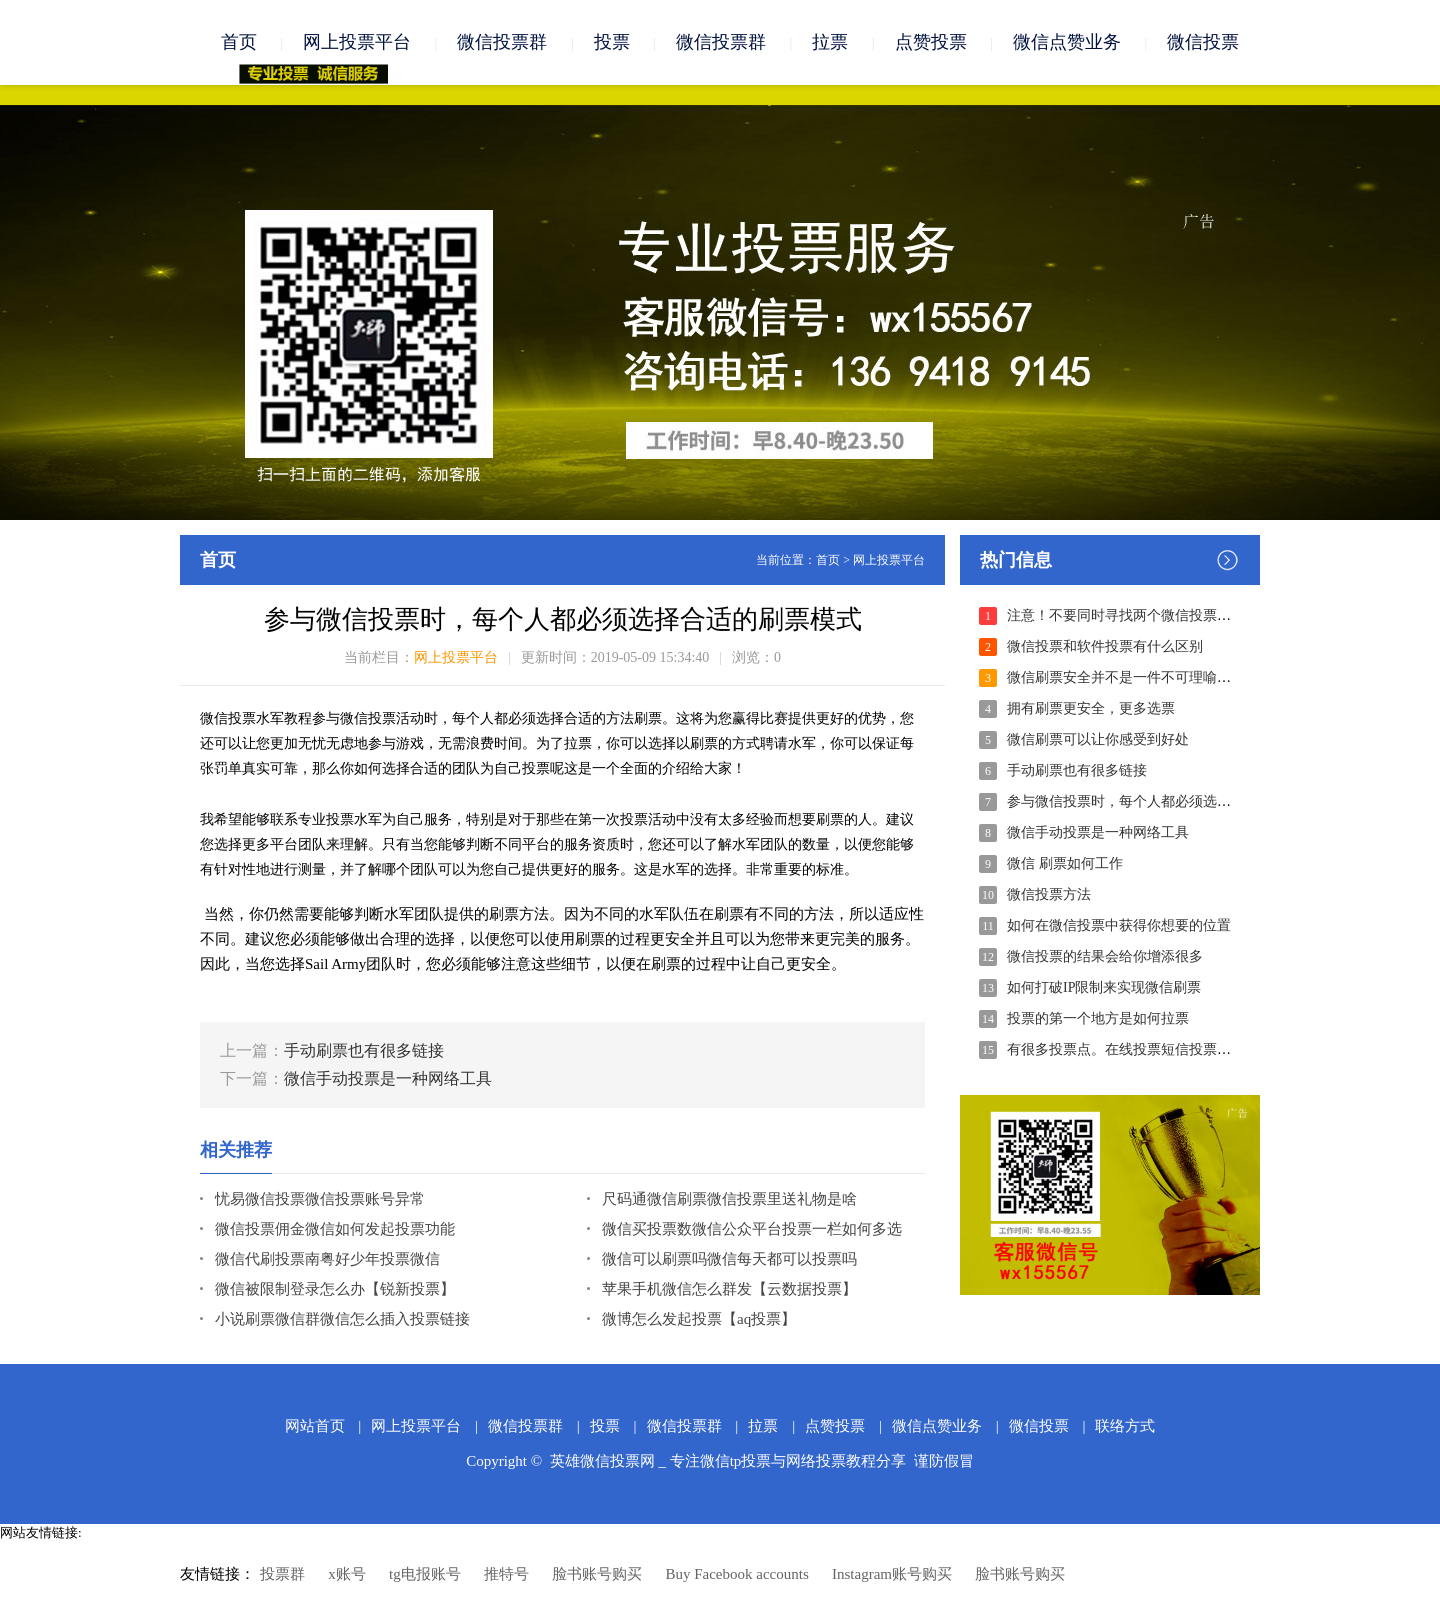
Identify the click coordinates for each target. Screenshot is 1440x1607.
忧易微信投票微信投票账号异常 (320, 1199)
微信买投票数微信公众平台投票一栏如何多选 (752, 1229)
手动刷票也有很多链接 (364, 1050)
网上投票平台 (357, 42)
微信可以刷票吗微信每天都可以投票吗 (729, 1259)
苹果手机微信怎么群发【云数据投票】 (729, 1289)
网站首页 (315, 1426)
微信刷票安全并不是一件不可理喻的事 (1126, 677)
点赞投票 (931, 42)
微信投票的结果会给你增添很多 (1105, 956)
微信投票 (1203, 42)
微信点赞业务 (1067, 42)
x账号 (347, 1574)
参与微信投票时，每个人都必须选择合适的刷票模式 (1168, 801)
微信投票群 (502, 42)
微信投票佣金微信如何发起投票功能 (335, 1229)
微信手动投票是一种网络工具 (388, 1078)
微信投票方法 (1049, 894)
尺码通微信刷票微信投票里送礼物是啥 (729, 1199)
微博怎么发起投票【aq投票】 (699, 1319)
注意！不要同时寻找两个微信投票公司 (1126, 615)
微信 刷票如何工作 (1065, 863)
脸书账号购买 (597, 1574)
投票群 (282, 1574)
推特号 (506, 1574)
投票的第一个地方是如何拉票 (1098, 1018)
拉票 (830, 42)
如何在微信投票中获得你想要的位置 (1119, 925)
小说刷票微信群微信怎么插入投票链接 (342, 1319)
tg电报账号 (425, 1574)
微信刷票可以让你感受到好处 (1098, 739)
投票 (612, 42)
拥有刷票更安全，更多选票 (1091, 708)
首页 (239, 42)
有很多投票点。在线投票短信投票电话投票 (1140, 1049)
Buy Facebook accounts (736, 1574)
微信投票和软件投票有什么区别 (1105, 646)
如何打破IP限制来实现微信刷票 (1104, 987)
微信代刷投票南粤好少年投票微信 (327, 1259)
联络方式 (1125, 1426)
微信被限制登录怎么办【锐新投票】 (335, 1289)
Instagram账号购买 (892, 1574)
